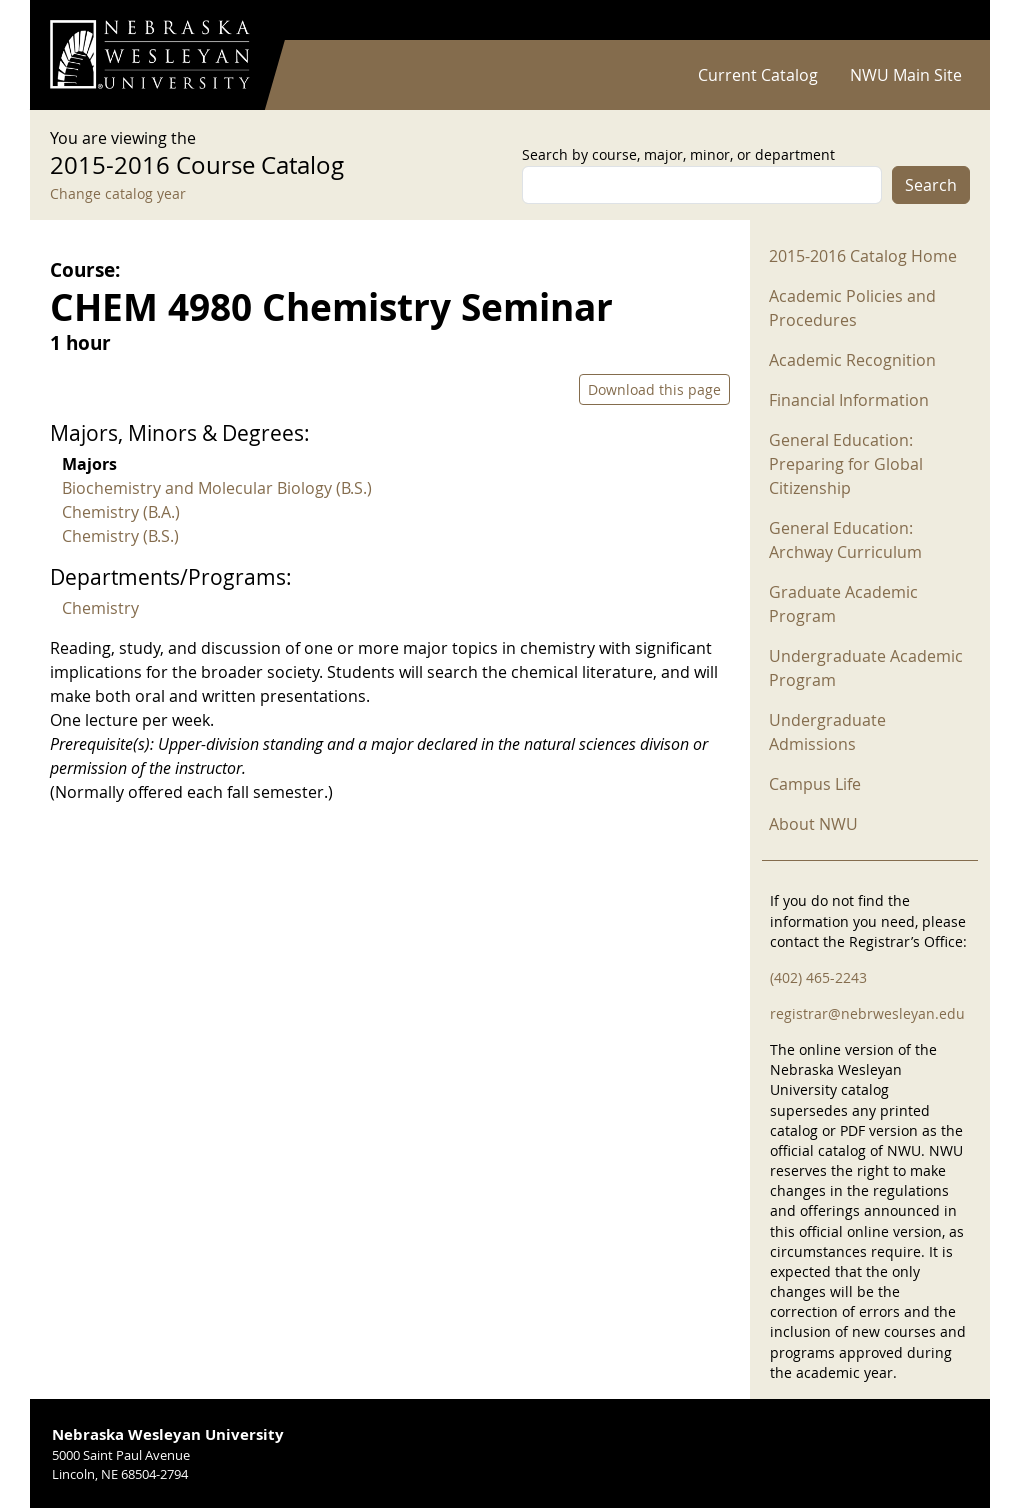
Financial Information (849, 400)
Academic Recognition (852, 360)
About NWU (813, 824)
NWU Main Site (906, 75)
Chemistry (100, 608)
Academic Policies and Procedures (852, 308)
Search (931, 185)
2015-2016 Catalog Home (863, 256)
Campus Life (815, 784)
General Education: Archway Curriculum (845, 540)
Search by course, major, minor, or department (678, 154)
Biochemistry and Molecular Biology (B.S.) (217, 488)
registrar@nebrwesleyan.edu (867, 1013)
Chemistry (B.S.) (120, 536)
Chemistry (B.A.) (121, 512)
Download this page (654, 389)
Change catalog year (118, 193)
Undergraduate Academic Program (866, 668)
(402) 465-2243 (818, 977)
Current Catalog (758, 75)
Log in (944, 20)
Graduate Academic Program (843, 604)
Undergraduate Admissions (827, 732)
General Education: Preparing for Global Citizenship (846, 464)
